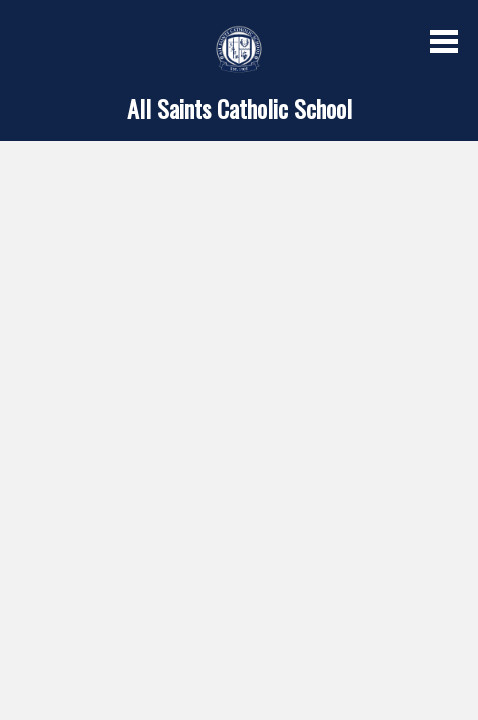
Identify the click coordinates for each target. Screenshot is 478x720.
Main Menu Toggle (444, 41)
